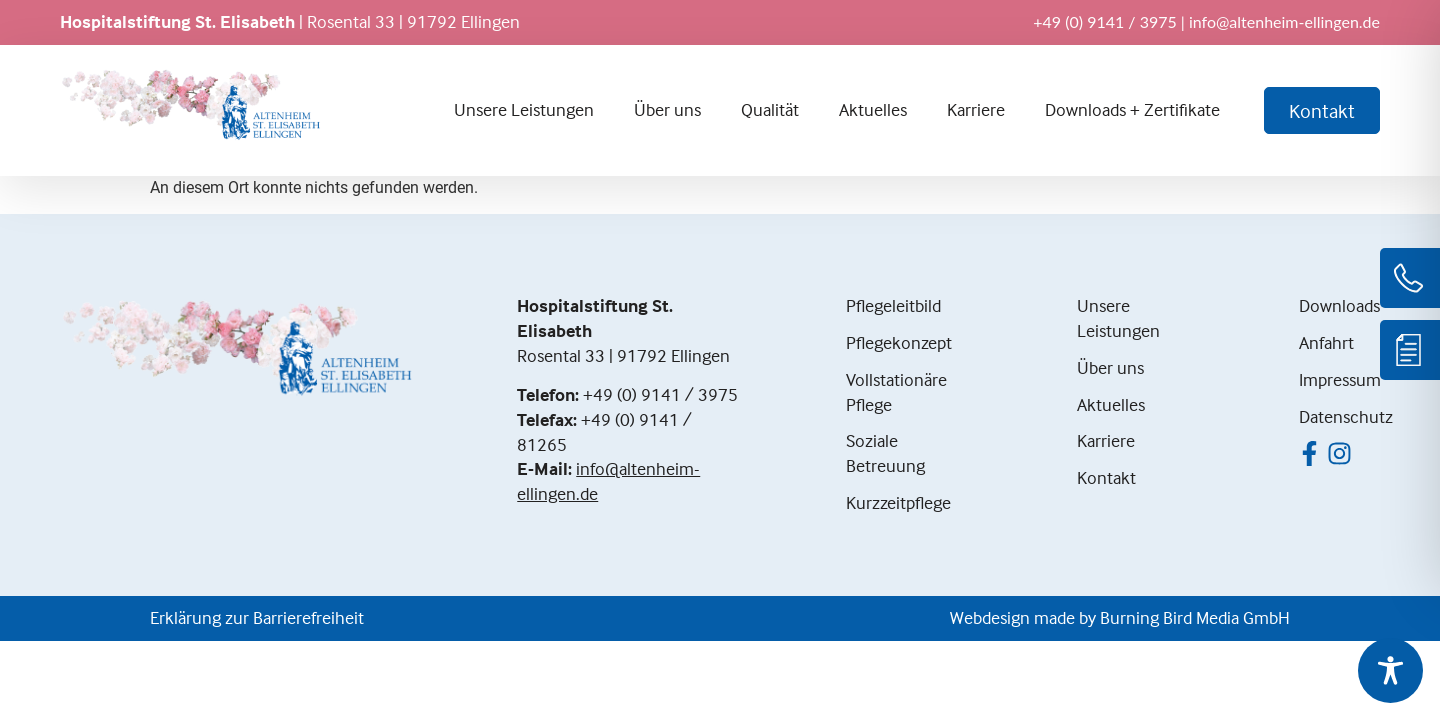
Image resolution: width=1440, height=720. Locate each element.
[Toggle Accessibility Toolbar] (1390, 670)
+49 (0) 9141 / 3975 (660, 394)
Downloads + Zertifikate (1132, 109)
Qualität (770, 109)
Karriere (976, 109)
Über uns (667, 109)
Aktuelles (873, 109)
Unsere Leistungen (524, 109)
